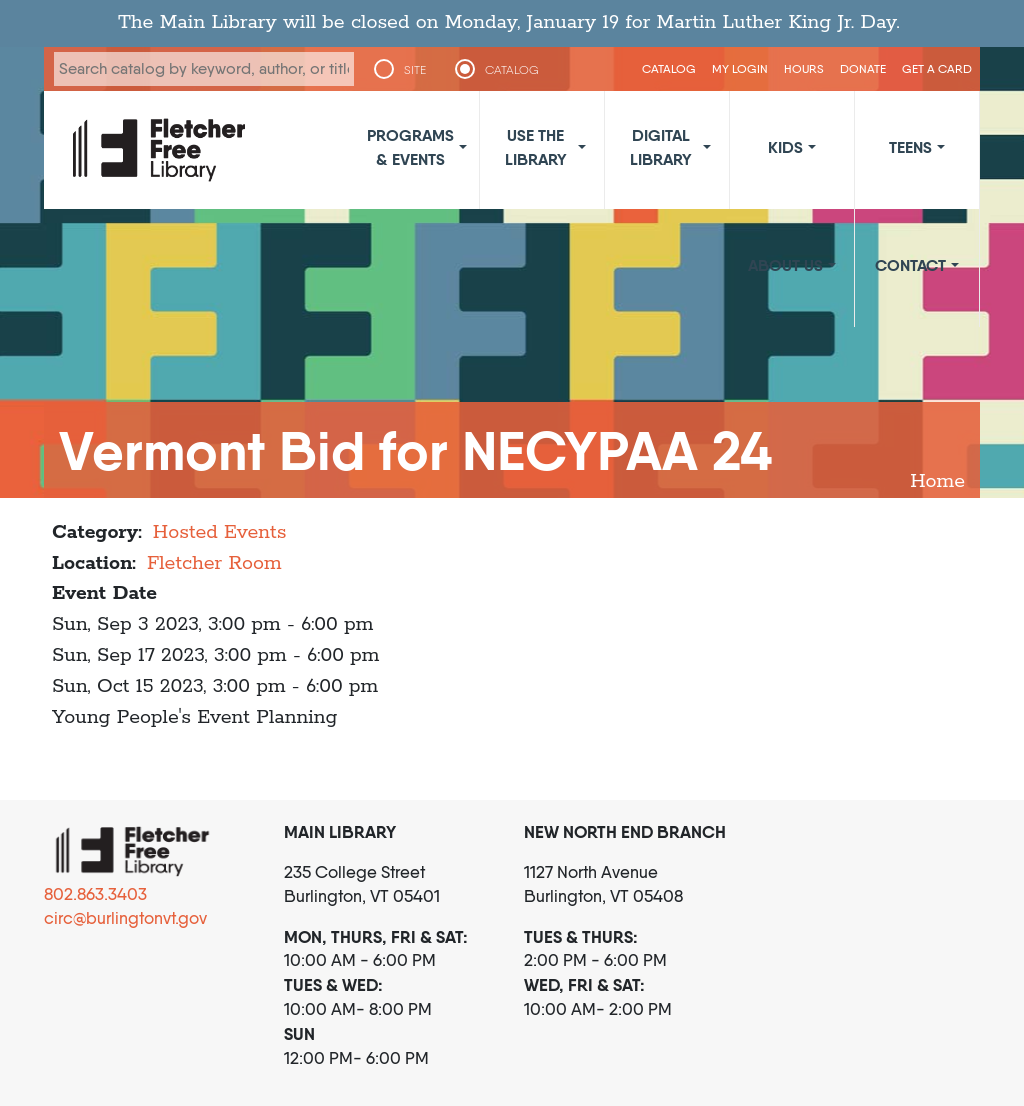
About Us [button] (785, 265)
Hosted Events (220, 532)
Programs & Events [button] (410, 147)
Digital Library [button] (661, 147)
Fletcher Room (214, 563)
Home (937, 481)
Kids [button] (785, 147)
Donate (863, 68)
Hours (804, 68)
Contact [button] (910, 265)
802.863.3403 (95, 894)
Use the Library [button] (536, 147)
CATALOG (512, 70)
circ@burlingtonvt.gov (125, 918)
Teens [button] (910, 147)
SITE (415, 70)
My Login (740, 68)
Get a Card (937, 68)
